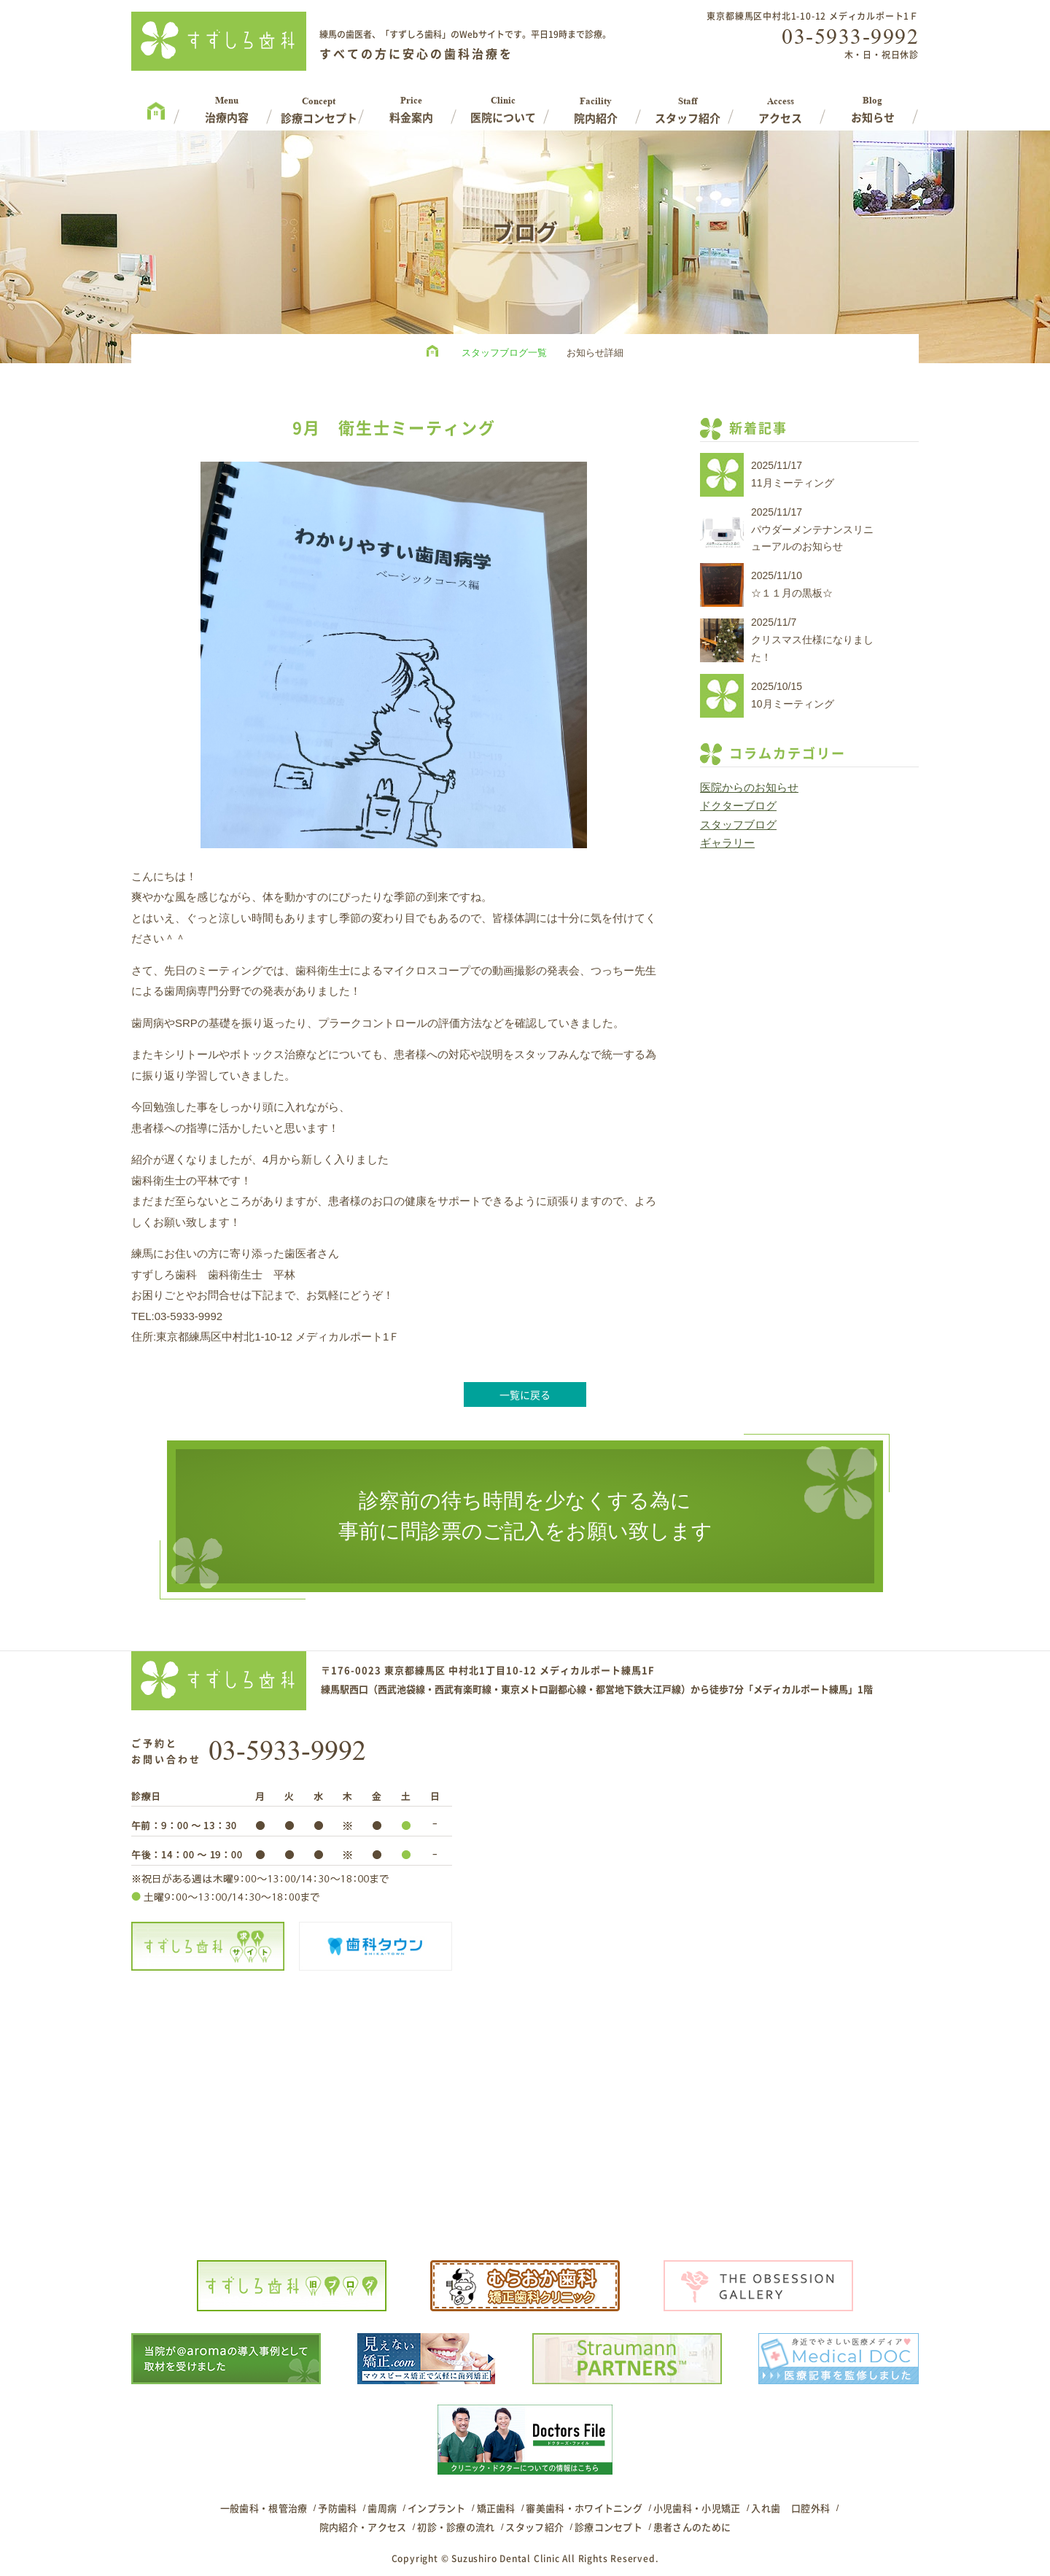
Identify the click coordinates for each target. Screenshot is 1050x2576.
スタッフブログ (738, 824)
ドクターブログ (738, 805)
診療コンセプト (608, 2527)
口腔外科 (810, 2508)
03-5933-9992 (850, 36)
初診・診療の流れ (455, 2527)
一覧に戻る (525, 1394)
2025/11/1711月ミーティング (792, 474)
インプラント (437, 2508)
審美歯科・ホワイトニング (584, 2508)
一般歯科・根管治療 (264, 2508)
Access (780, 104)
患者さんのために (692, 2527)
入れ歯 (765, 2508)
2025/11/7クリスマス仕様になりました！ (812, 639)
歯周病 (382, 2508)
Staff (688, 104)
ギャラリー (727, 843)
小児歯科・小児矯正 (697, 2508)
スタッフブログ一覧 (504, 352)
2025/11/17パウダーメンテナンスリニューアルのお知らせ (812, 529)
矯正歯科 (496, 2508)
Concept (319, 104)
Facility (596, 104)
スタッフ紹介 (534, 2527)
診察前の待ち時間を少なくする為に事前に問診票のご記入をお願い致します (525, 1516)
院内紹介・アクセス (363, 2527)
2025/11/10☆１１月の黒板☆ (792, 584)
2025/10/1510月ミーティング (792, 695)
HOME (436, 353)
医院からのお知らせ (749, 787)
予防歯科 (337, 2508)
